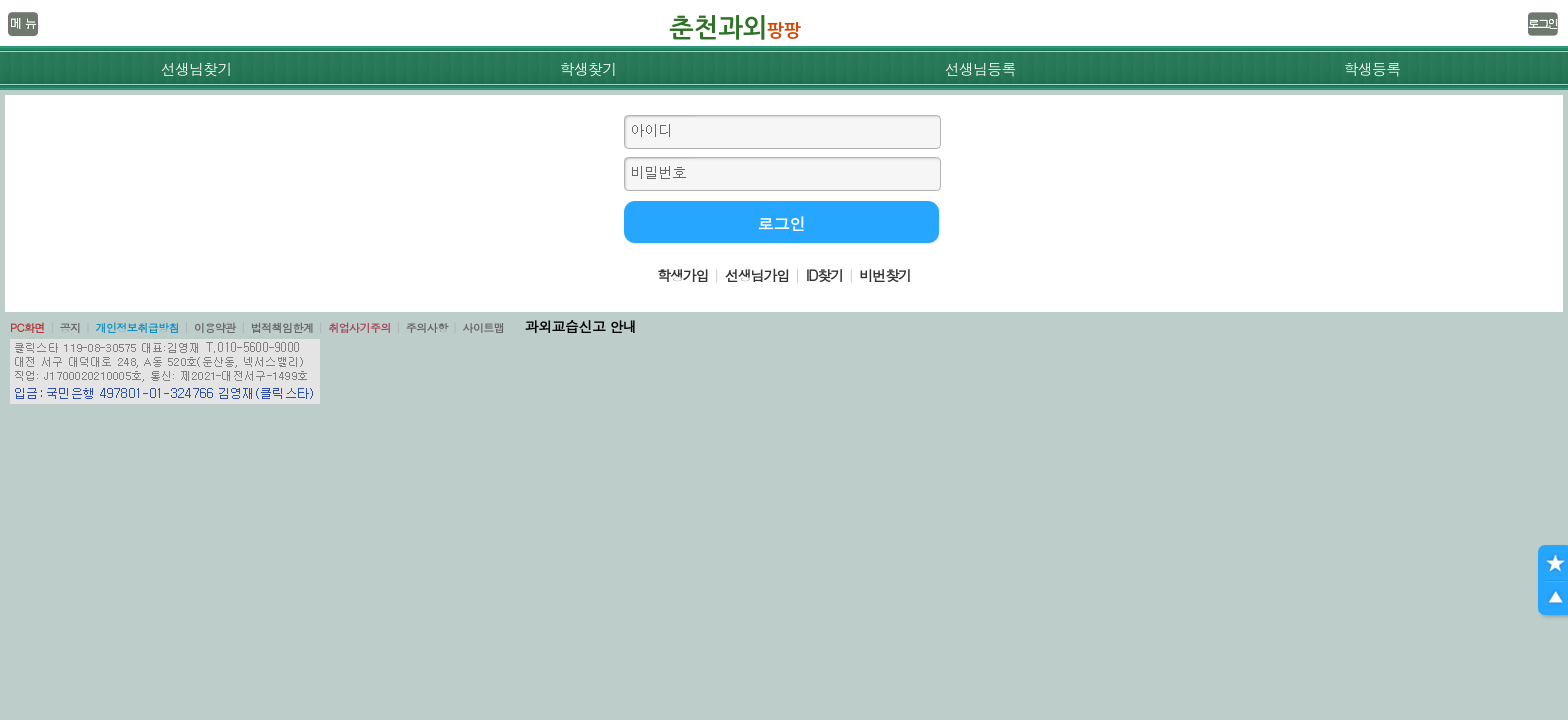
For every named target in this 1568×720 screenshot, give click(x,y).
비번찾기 (885, 275)
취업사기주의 (359, 327)
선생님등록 (979, 68)
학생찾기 (588, 68)
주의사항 (427, 327)
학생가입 (683, 275)
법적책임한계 (282, 327)
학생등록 (1372, 68)
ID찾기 (824, 275)
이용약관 (215, 327)
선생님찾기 (195, 68)
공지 (70, 327)
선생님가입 (757, 275)
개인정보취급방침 (137, 327)
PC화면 (27, 327)
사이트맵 (483, 327)
